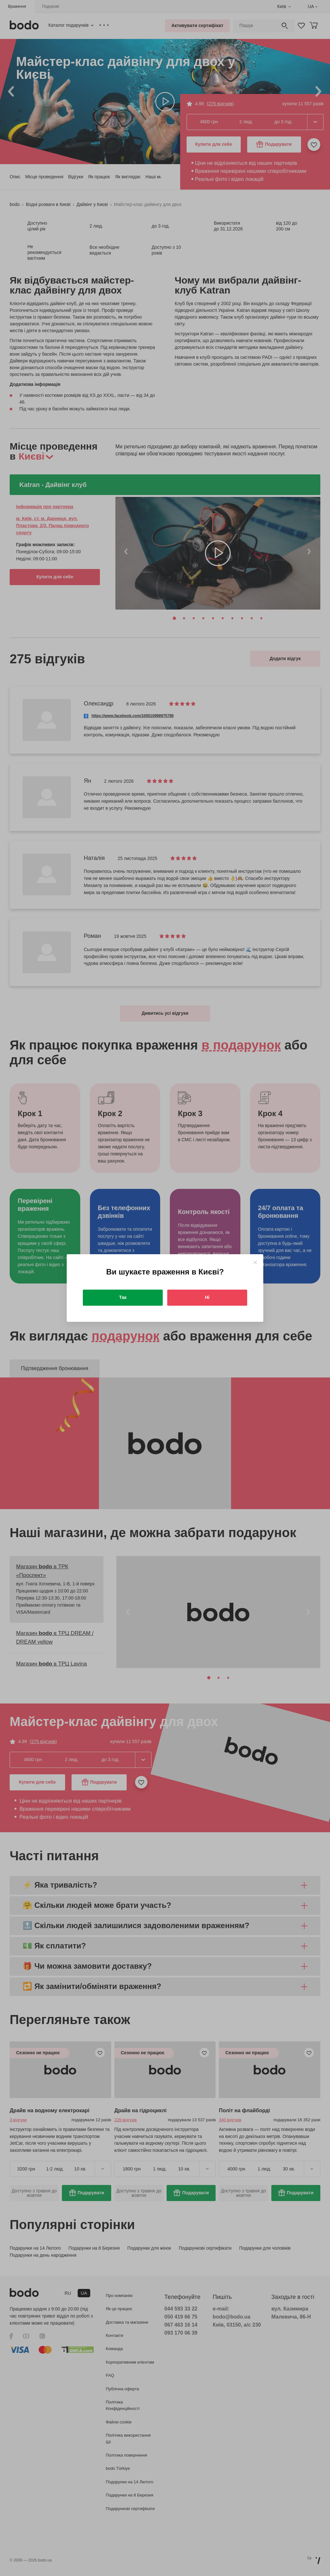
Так (123, 1297)
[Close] (255, 1262)
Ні (207, 1297)
